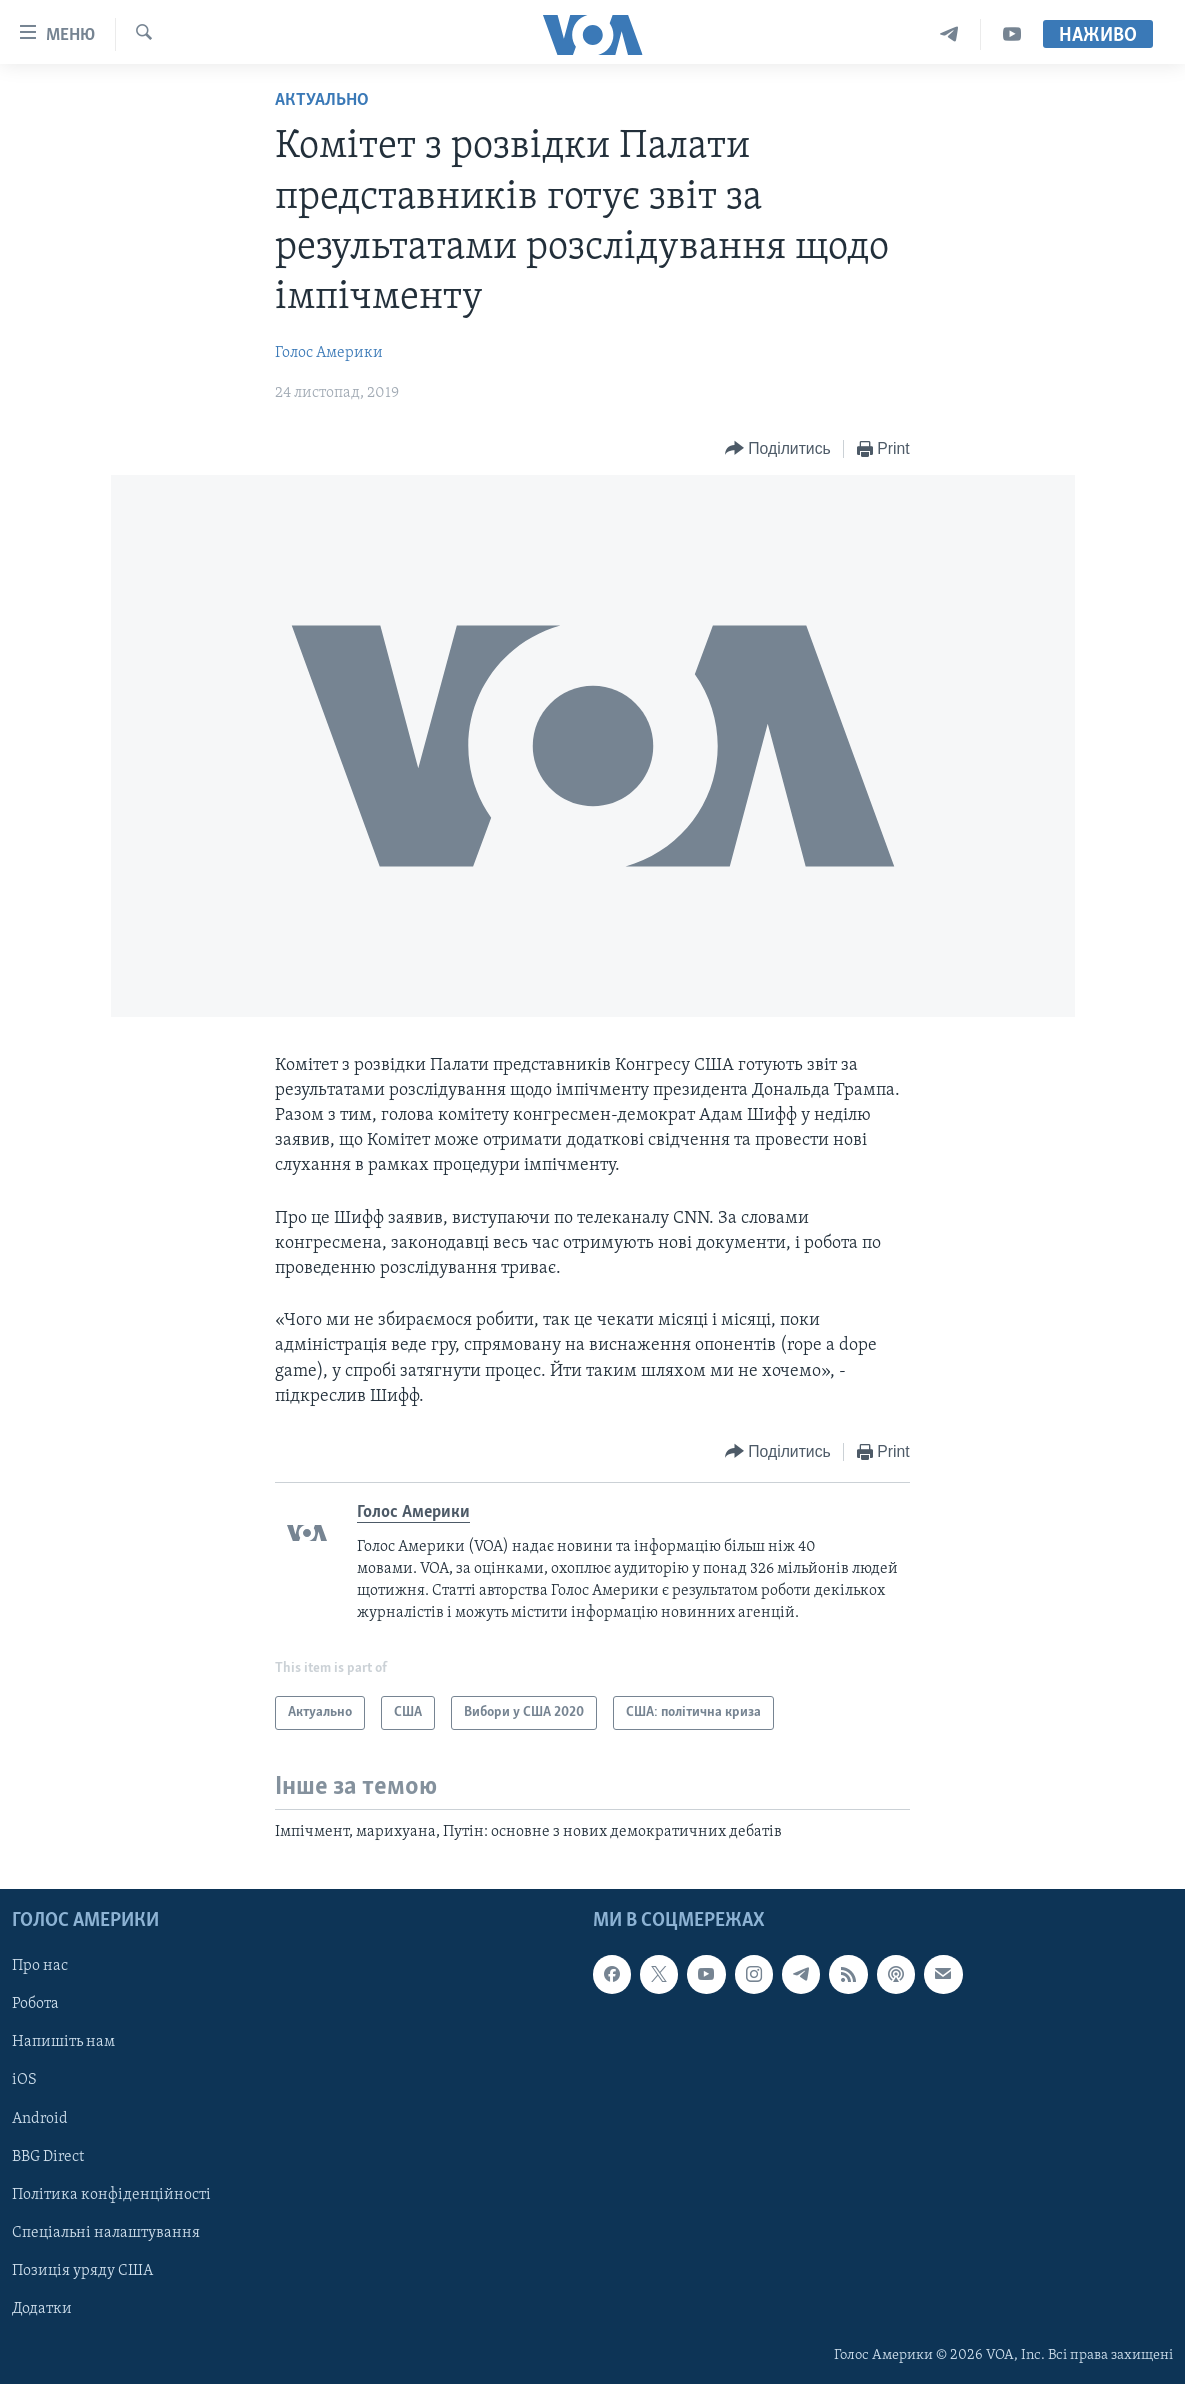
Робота (35, 2004)
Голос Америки (329, 353)
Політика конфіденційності (111, 2194)
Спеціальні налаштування (106, 2232)
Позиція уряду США (82, 2270)
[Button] (778, 449)
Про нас (40, 1966)
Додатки (42, 2309)
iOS (24, 2080)
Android (40, 2118)
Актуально (322, 100)
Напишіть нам (63, 2042)
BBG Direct (48, 2156)
